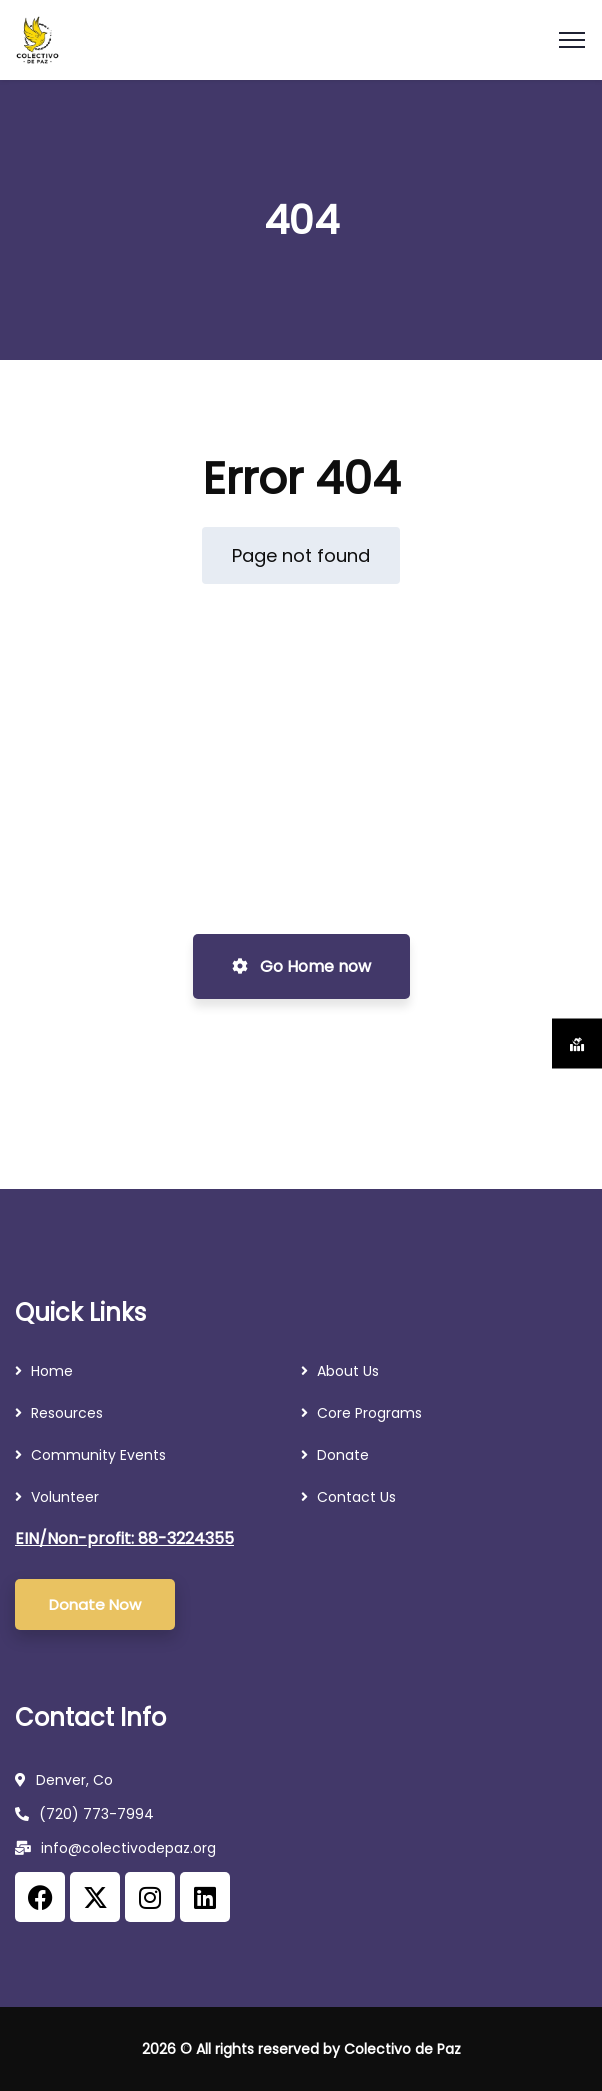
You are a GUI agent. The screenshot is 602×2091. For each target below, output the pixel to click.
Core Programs (369, 1413)
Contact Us (356, 1497)
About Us (348, 1371)
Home (52, 1371)
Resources (69, 1413)
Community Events (98, 1455)
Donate (343, 1455)
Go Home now (301, 966)
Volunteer (65, 1497)
